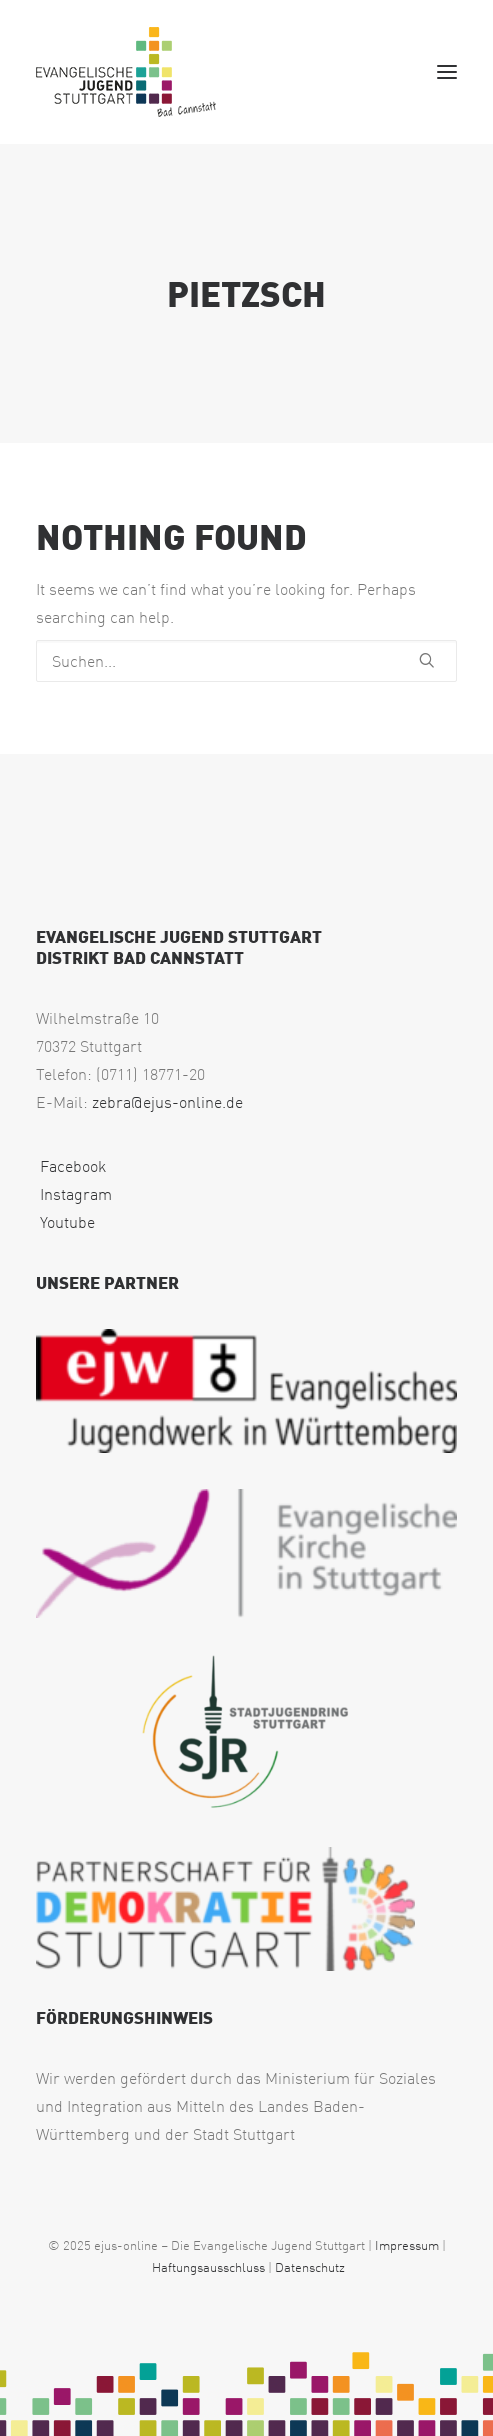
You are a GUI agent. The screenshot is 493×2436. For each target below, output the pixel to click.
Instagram (74, 1194)
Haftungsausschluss (208, 2267)
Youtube (65, 1222)
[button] (447, 72)
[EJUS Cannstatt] (126, 72)
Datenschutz (310, 2267)
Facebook (71, 1166)
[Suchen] (246, 661)
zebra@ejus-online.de (167, 1102)
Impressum (407, 2245)
